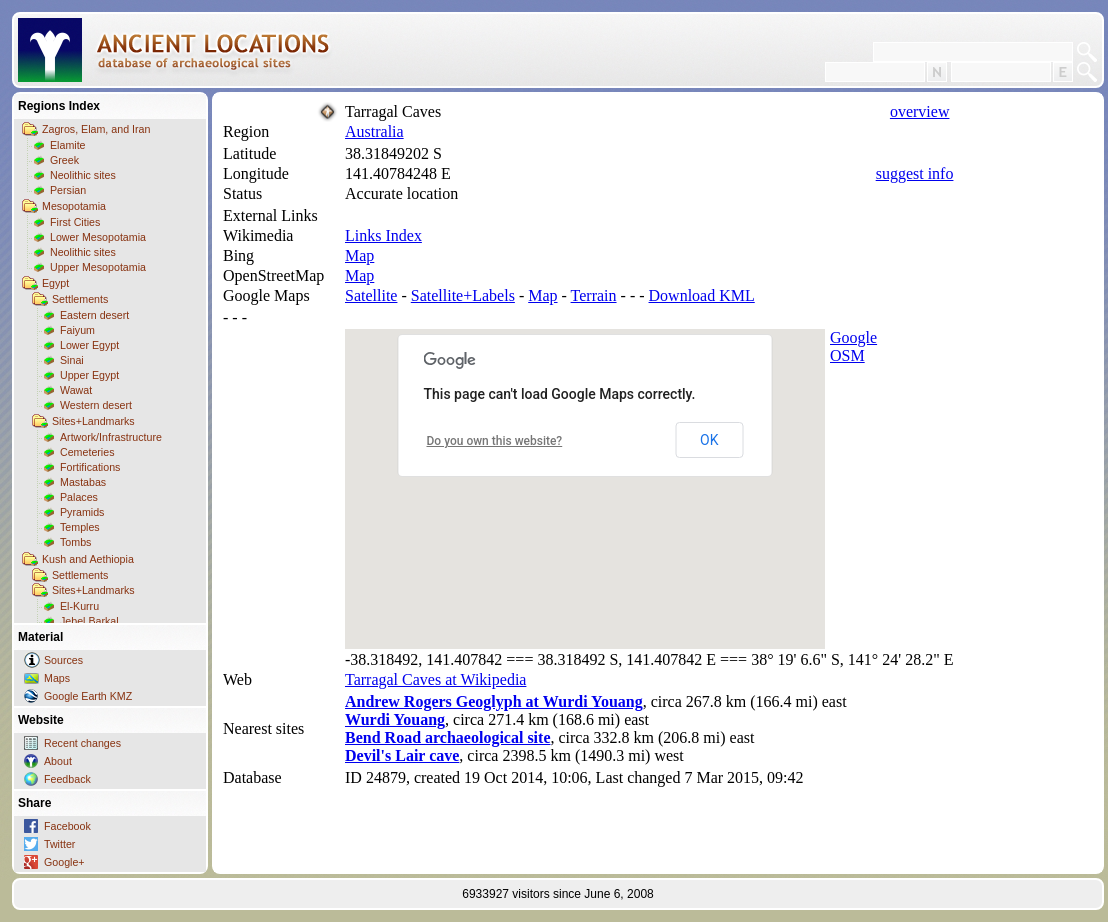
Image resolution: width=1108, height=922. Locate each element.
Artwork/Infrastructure (111, 437)
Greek (64, 160)
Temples (80, 527)
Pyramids (82, 512)
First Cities (75, 222)
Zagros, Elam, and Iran (96, 129)
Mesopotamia (74, 206)
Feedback (67, 779)
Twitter (59, 844)
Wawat (76, 390)
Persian (68, 190)
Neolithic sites (83, 175)
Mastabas (83, 482)
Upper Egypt (89, 375)
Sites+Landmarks (93, 421)
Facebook (67, 826)
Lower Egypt (89, 345)
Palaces (79, 497)
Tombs (75, 542)
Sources (63, 660)
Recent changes (82, 743)
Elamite (68, 145)
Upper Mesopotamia (98, 267)
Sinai (72, 360)
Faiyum (77, 330)
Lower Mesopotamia (98, 237)
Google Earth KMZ (88, 696)
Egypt (55, 283)
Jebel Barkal (89, 621)
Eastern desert (94, 315)
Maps (57, 678)
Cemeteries (87, 452)
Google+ (64, 862)
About (58, 761)
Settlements (80, 299)
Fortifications (90, 467)
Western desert (96, 405)
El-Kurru (79, 606)
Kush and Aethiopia (88, 559)
